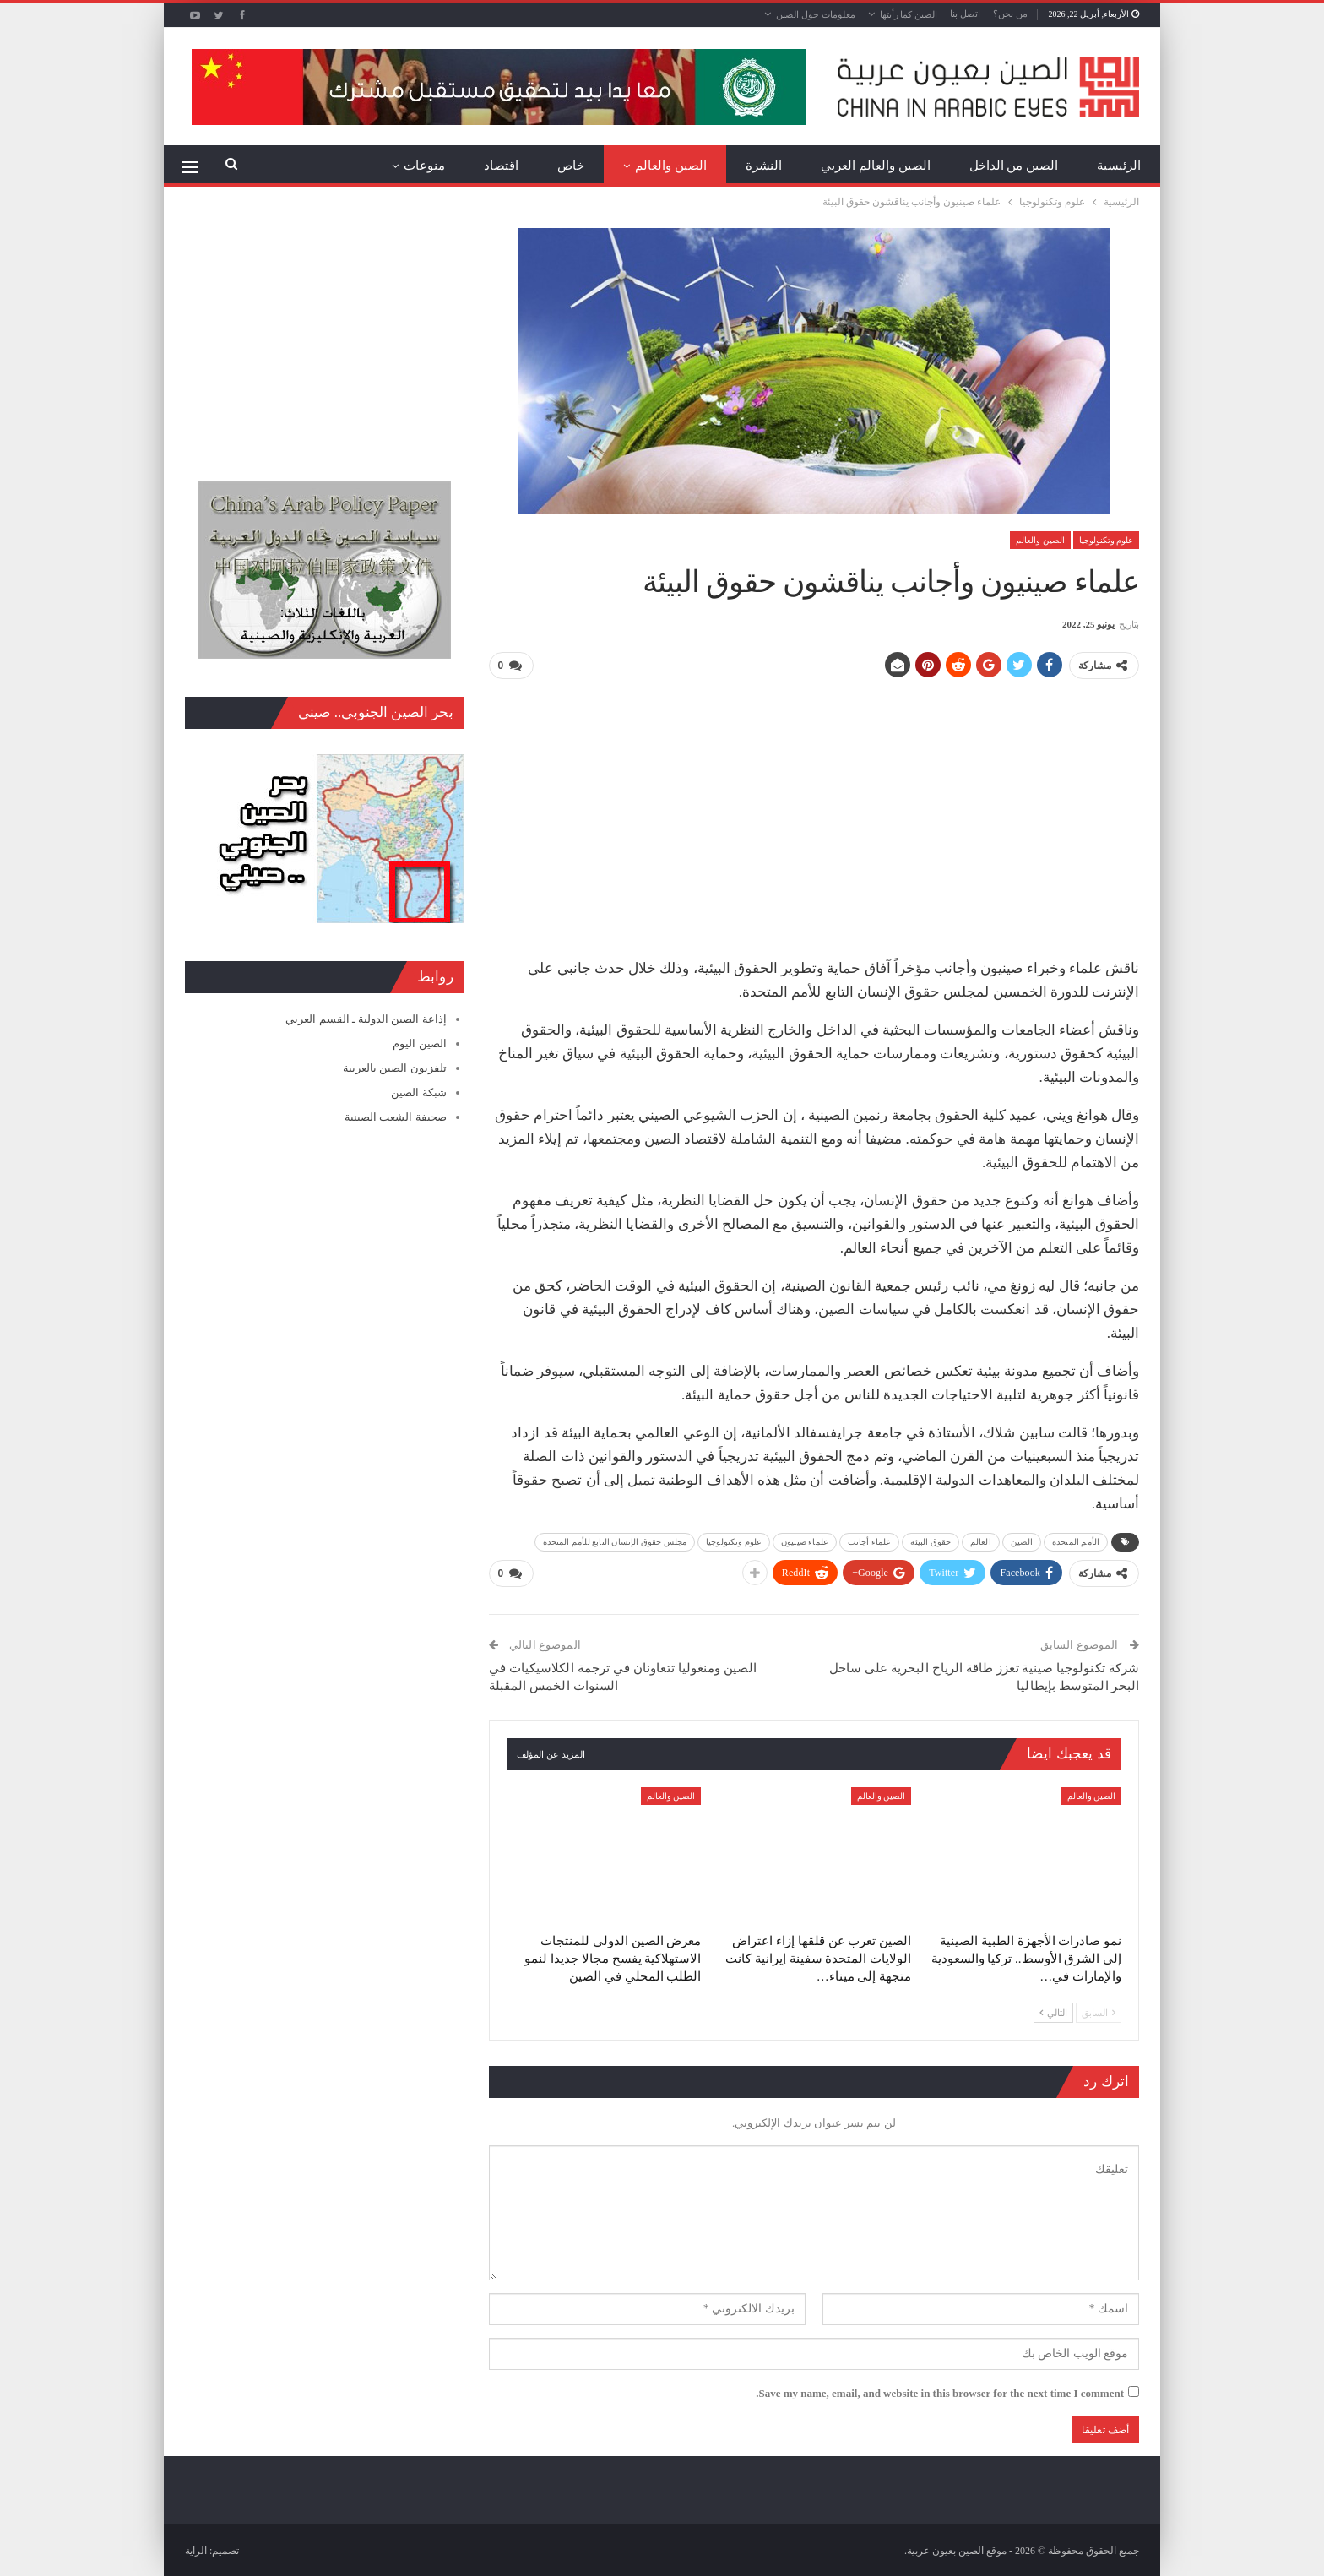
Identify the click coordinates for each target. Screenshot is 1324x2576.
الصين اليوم (419, 1043)
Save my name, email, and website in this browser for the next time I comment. (940, 2392)
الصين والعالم (671, 165)
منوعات (424, 165)
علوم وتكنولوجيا (1106, 540)
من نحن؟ (1010, 13)
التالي (1053, 2011)
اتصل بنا (965, 13)
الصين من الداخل (1014, 165)
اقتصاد (501, 165)
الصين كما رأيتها (909, 14)
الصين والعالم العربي (876, 165)
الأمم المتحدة (1075, 1541)
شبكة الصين (418, 1092)
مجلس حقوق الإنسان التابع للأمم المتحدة (614, 1541)
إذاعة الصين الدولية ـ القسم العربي (365, 1019)
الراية (196, 2550)
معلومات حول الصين (815, 14)
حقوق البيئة (930, 1541)
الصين (1022, 1541)
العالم (980, 1541)
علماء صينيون (804, 1541)
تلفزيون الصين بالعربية (395, 1068)
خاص (570, 165)
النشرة (764, 165)
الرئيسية (1119, 165)
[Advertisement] (814, 811)
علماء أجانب (870, 1541)
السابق (1098, 2011)
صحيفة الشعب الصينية (396, 1117)
